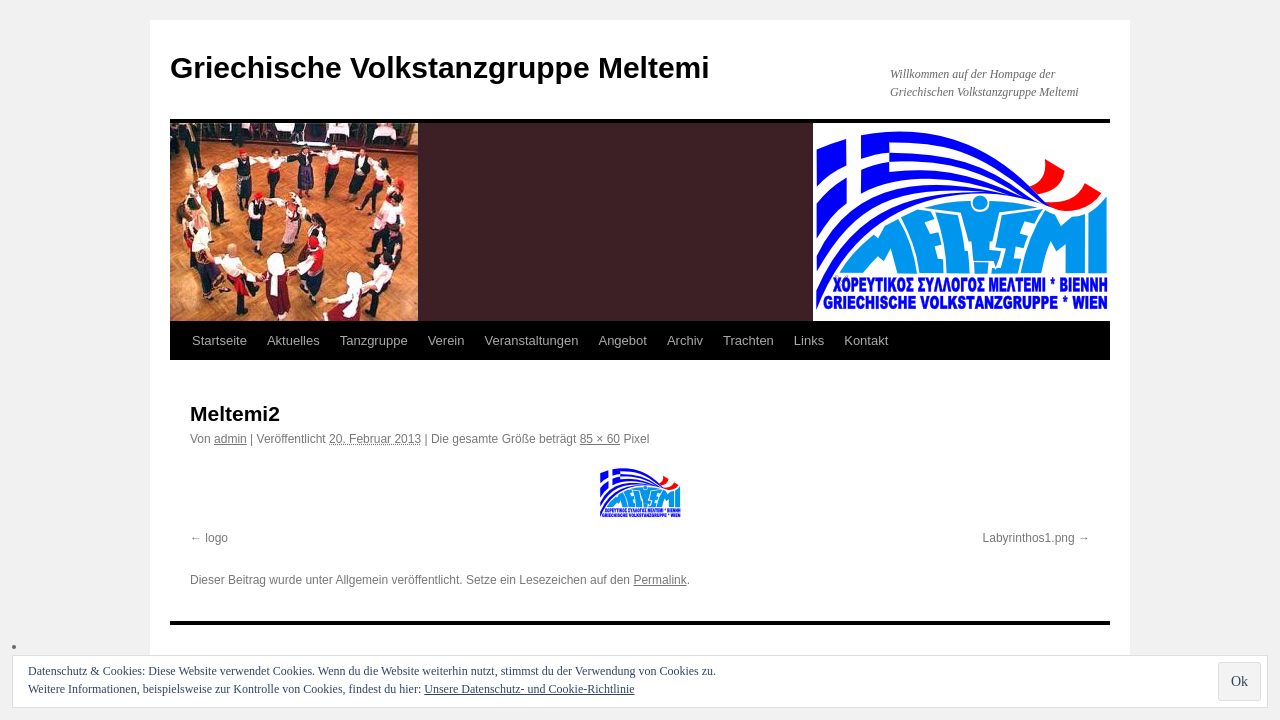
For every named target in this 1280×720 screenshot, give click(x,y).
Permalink (659, 580)
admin (230, 439)
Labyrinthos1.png (1029, 538)
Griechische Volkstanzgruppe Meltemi (440, 67)
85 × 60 (600, 439)
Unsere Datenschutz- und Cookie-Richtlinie (529, 689)
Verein (446, 340)
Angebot (622, 340)
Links (809, 340)
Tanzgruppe (374, 340)
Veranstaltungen (532, 340)
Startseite (219, 340)
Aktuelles (293, 340)
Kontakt (866, 340)
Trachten (748, 340)
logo (216, 538)
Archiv (685, 340)
